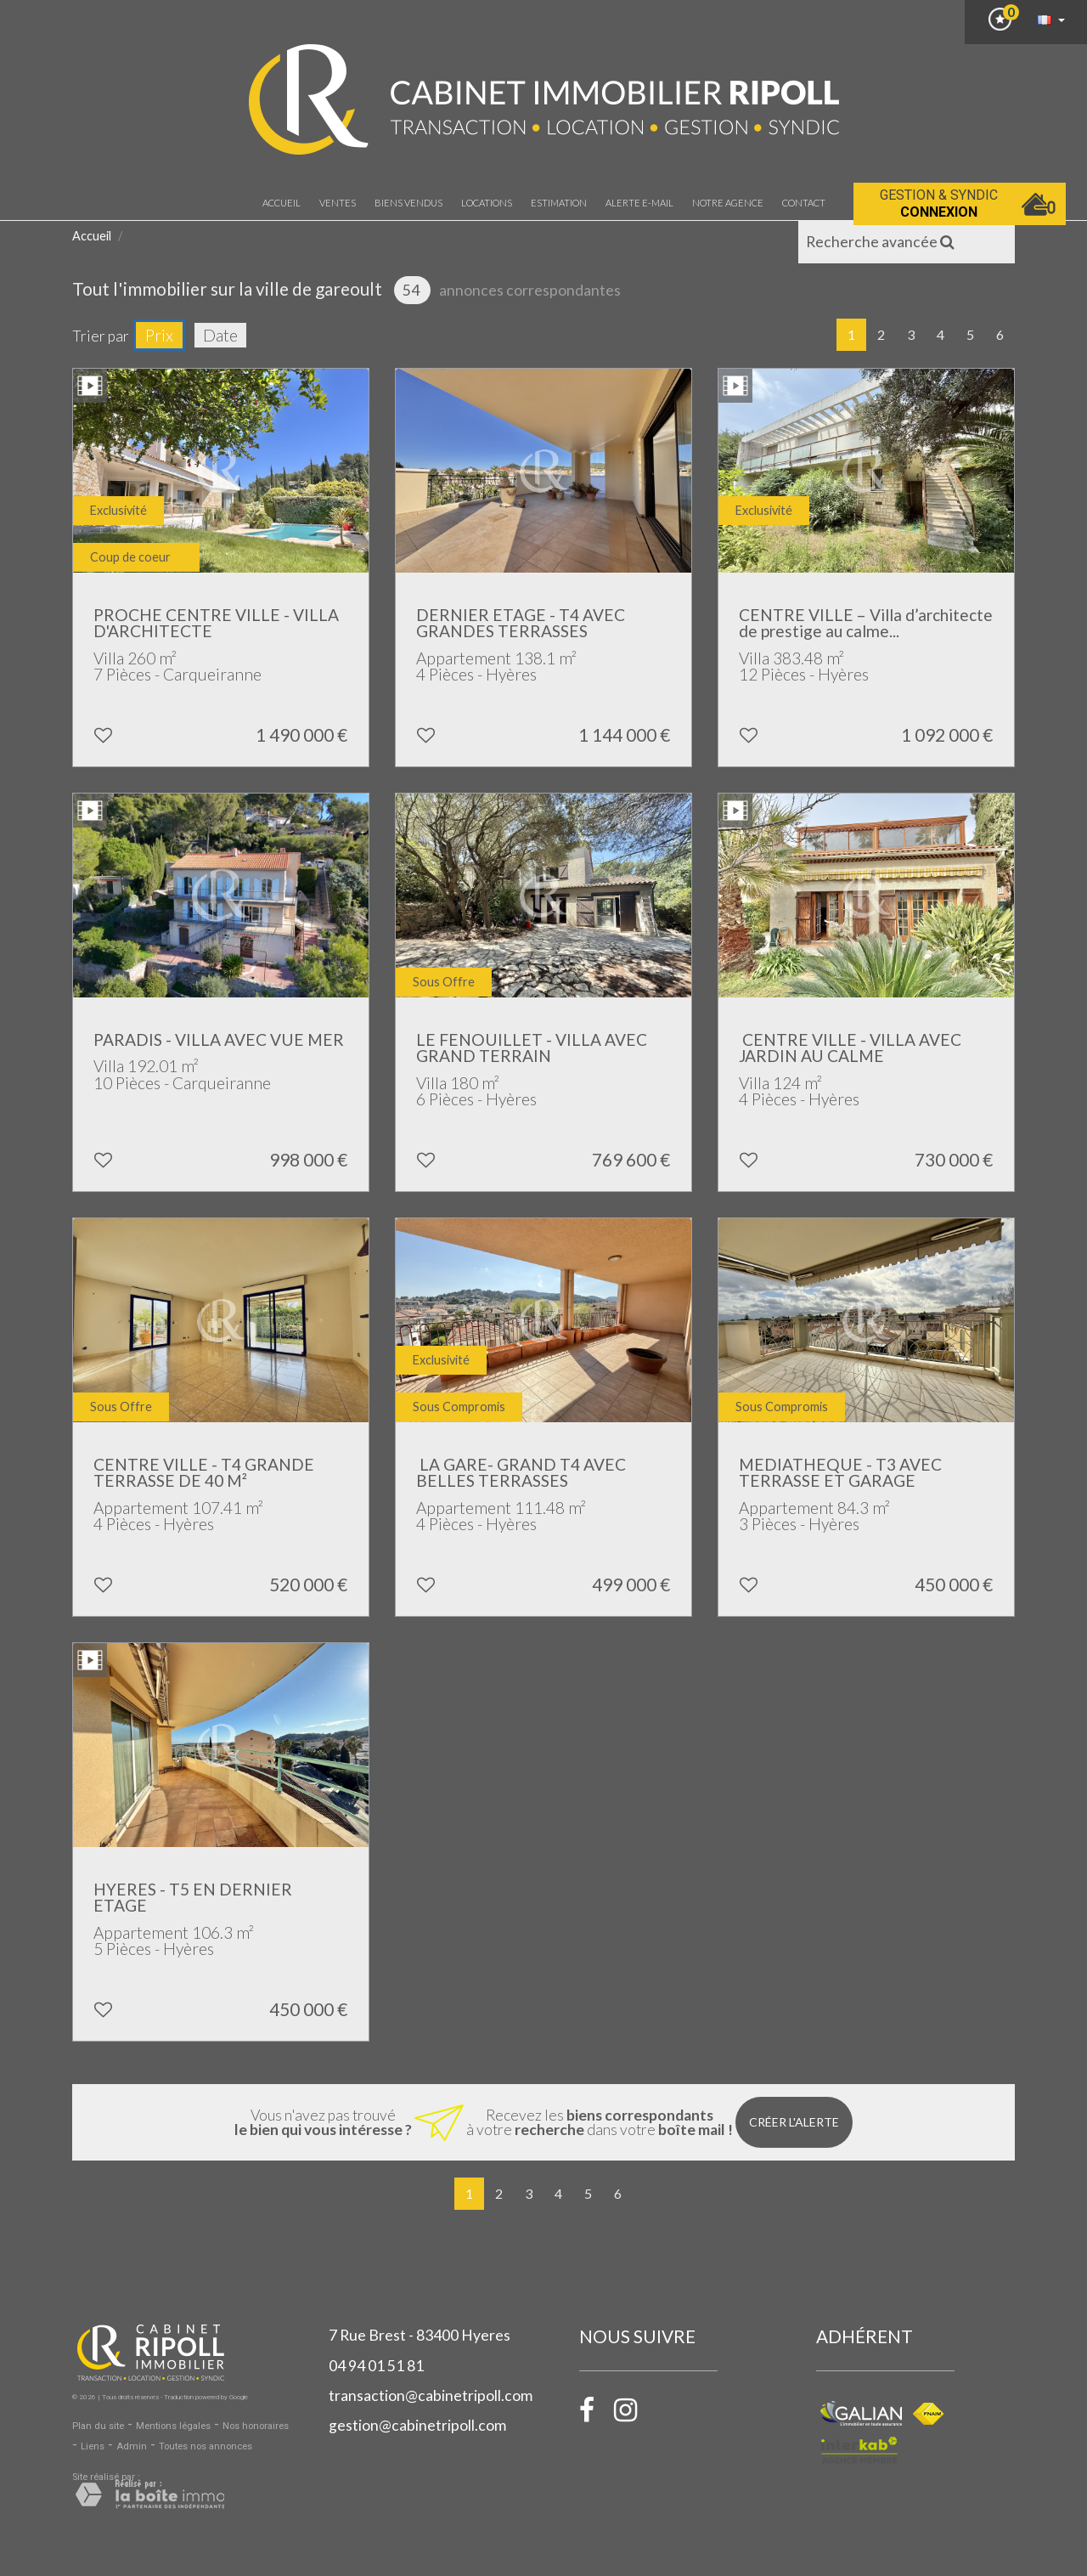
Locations (486, 202)
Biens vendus (408, 202)
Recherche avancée (880, 242)
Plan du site (98, 2426)
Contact (803, 202)
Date (220, 335)
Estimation (559, 202)
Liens (92, 2446)
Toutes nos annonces (205, 2446)
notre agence (727, 202)
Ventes (337, 202)
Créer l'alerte (794, 2122)
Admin (131, 2446)
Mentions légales (173, 2426)
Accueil (281, 202)
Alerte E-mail (639, 202)
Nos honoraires (255, 2426)
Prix (159, 335)
